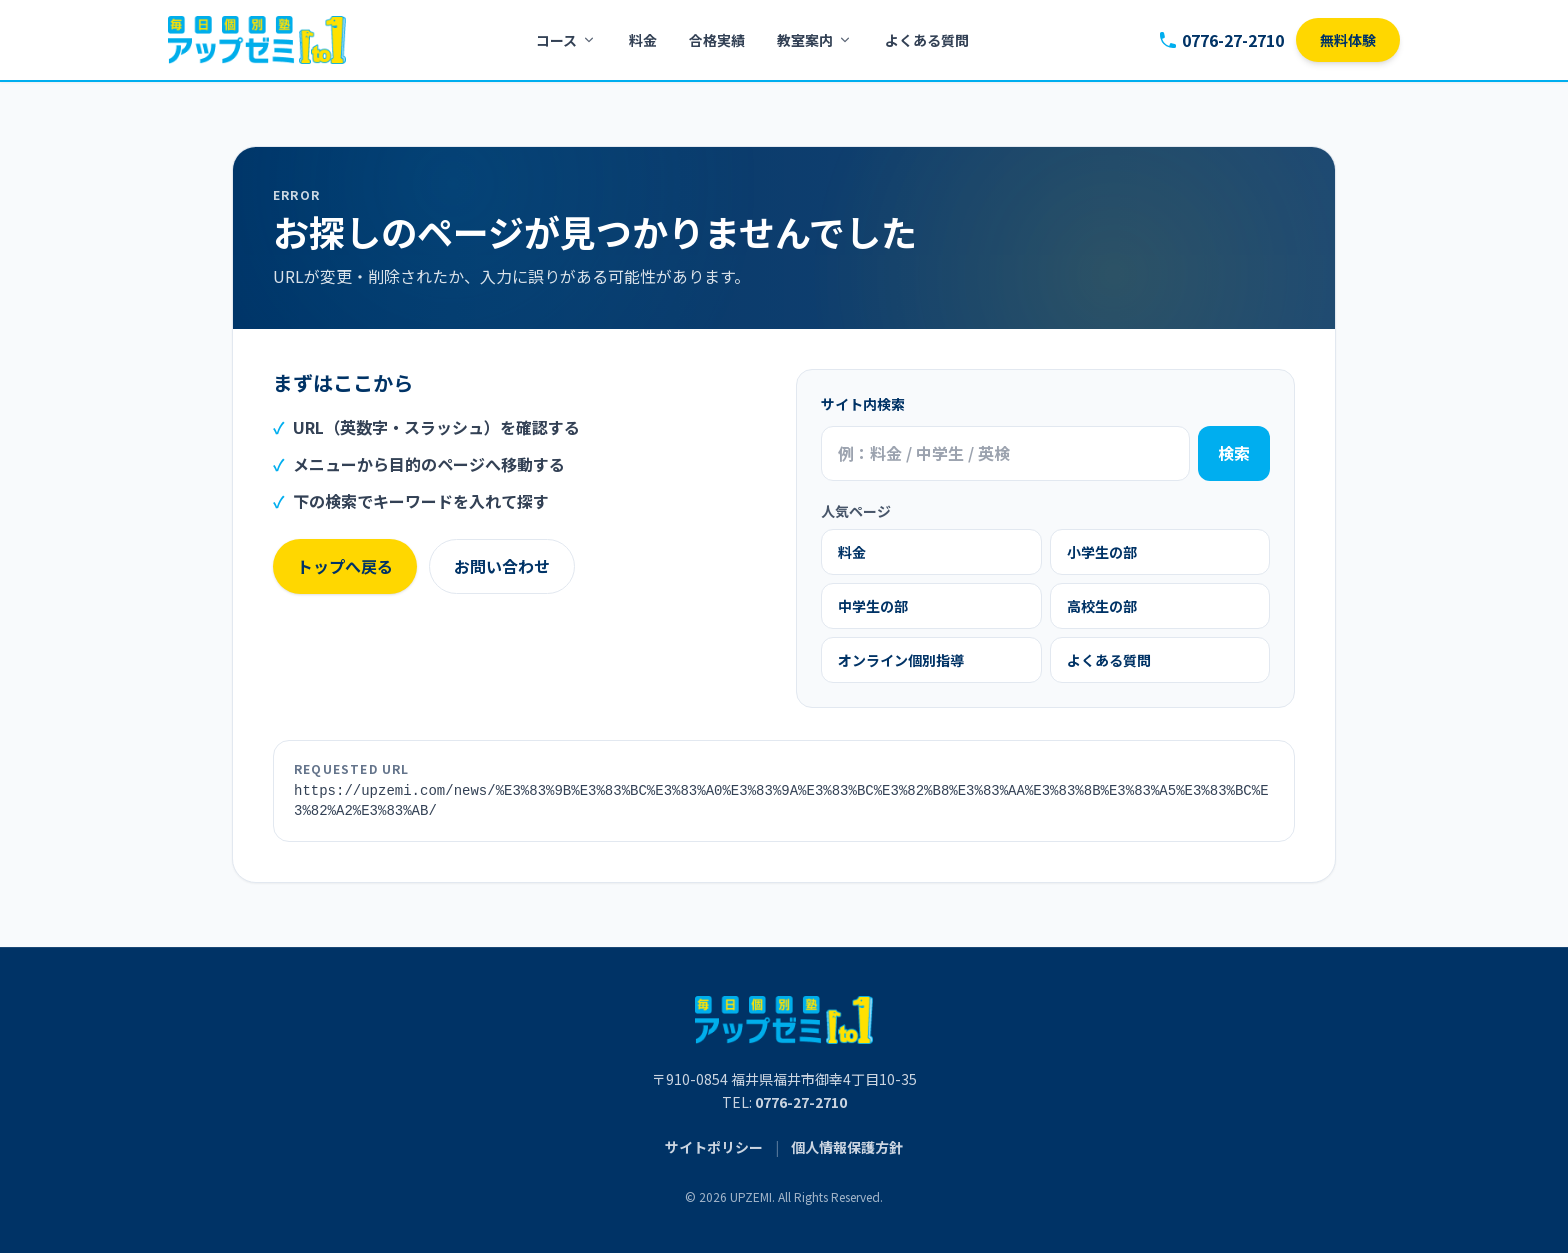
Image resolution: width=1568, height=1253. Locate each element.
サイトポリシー (714, 1147)
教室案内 (815, 40)
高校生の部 (1102, 606)
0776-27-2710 (1221, 40)
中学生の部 (873, 606)
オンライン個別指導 (901, 660)
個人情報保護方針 (847, 1147)
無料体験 (1348, 40)
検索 (1234, 453)
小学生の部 (1102, 552)
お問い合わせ (502, 566)
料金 (643, 40)
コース (566, 40)
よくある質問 (927, 40)
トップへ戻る (345, 566)
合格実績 (717, 40)
